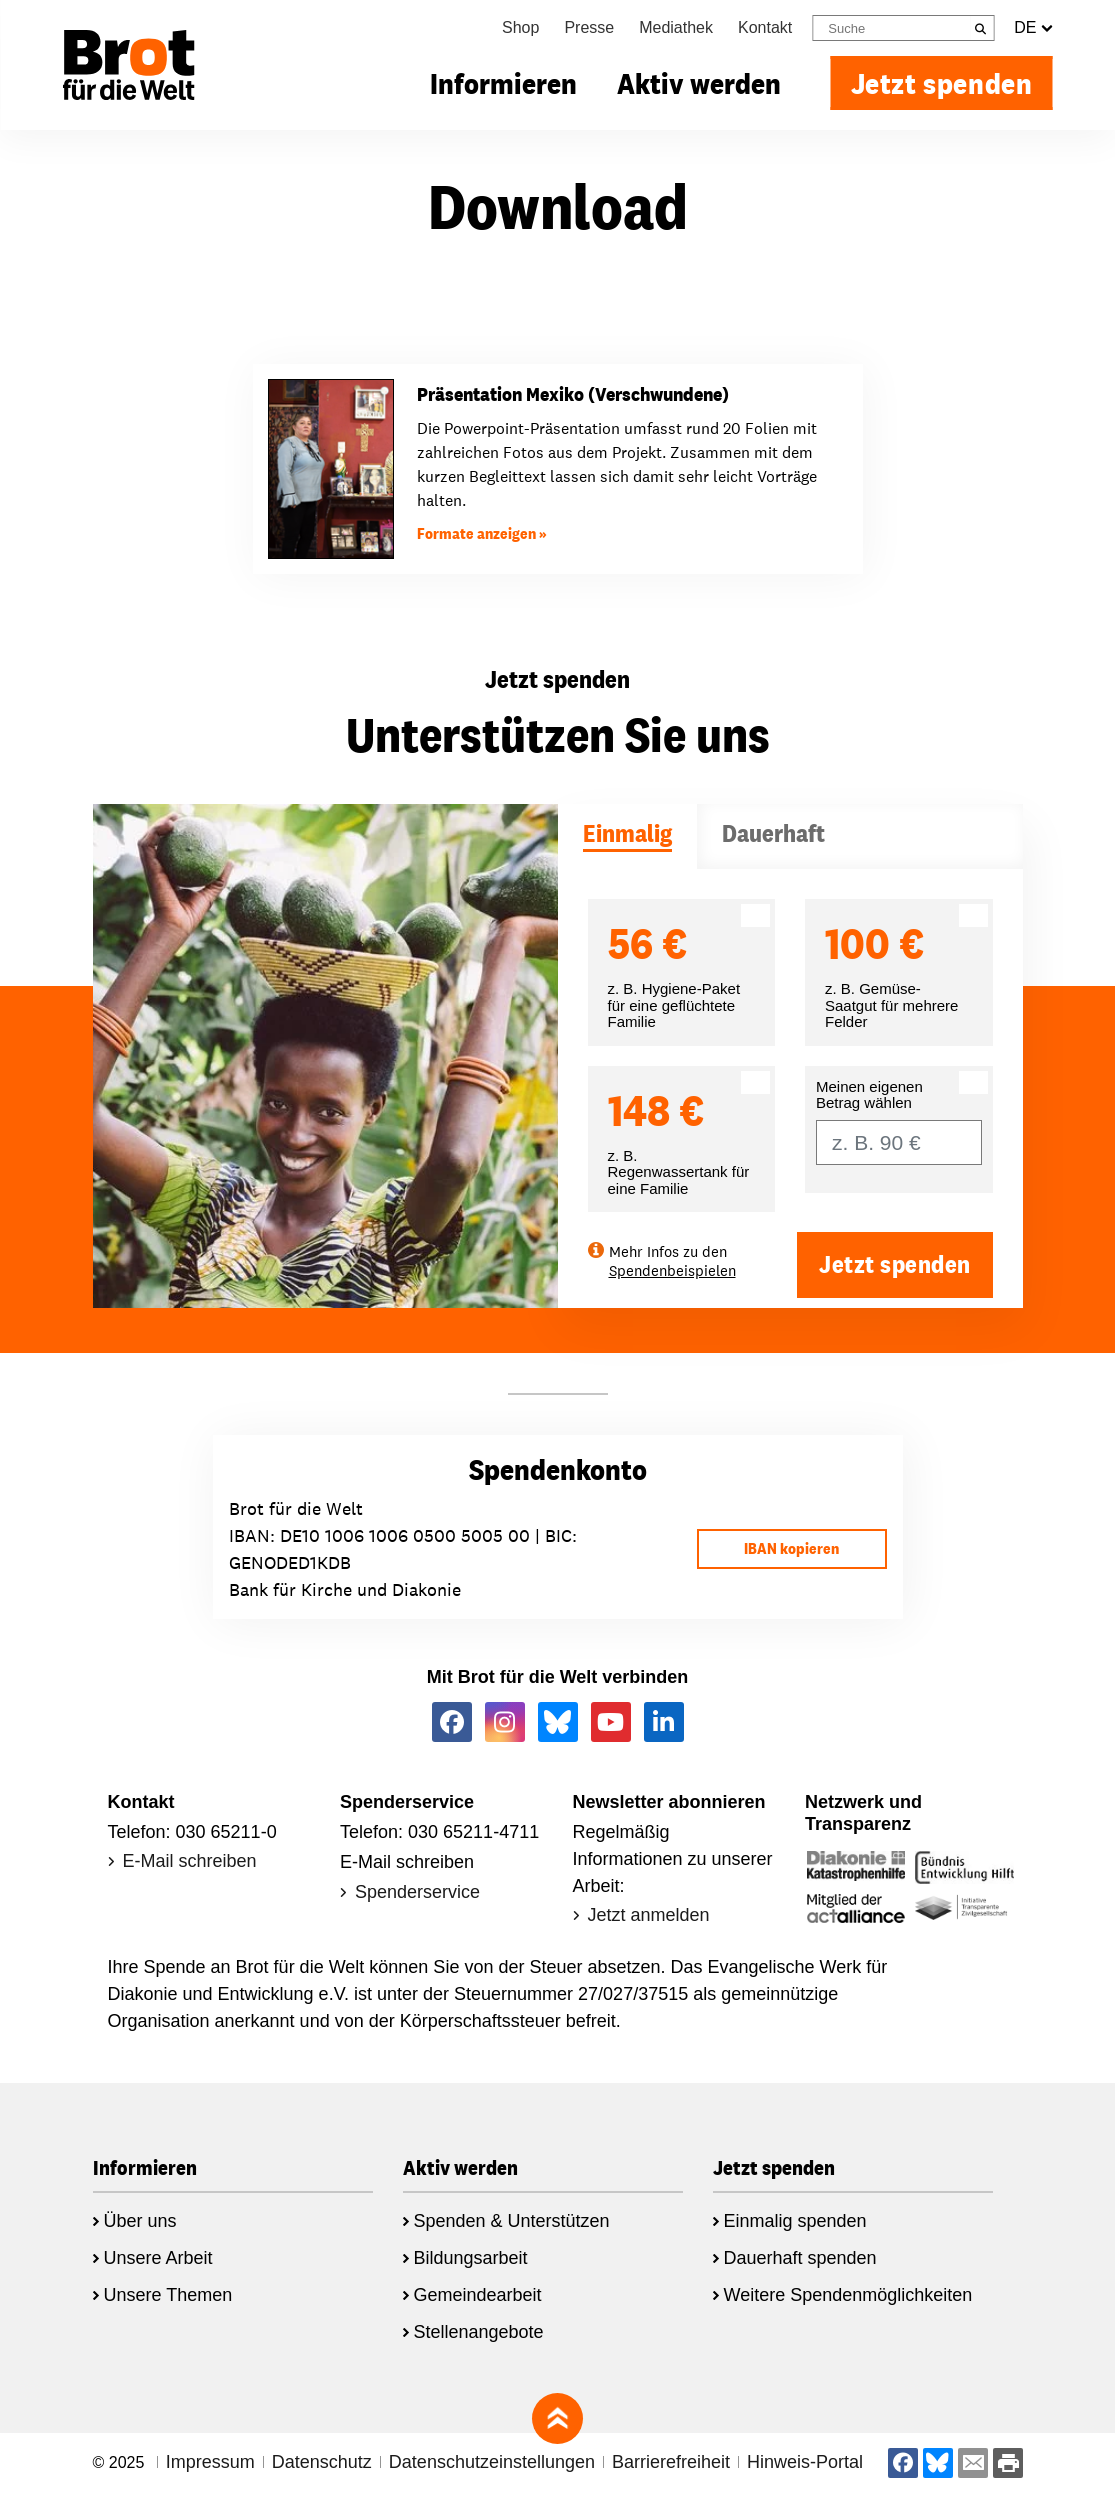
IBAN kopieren (791, 1548)
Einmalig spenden (795, 2221)
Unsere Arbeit (158, 2258)
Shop (520, 27)
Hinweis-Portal (805, 2462)
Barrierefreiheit (671, 2462)
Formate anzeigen (476, 533)
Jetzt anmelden (649, 1915)
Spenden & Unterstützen (512, 2221)
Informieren (503, 83)
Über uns (140, 2221)
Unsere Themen (168, 2295)
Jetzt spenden (942, 83)
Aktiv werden (699, 83)
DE (1033, 28)
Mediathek (676, 27)
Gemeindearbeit (478, 2295)
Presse (589, 27)
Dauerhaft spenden (800, 2258)
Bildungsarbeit (471, 2258)
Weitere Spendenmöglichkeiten (848, 2295)
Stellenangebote (479, 2332)
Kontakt (765, 27)
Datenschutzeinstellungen (492, 2462)
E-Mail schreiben (190, 1861)
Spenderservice (417, 1892)
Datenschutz (322, 2462)
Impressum (210, 2462)
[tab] (627, 836)
